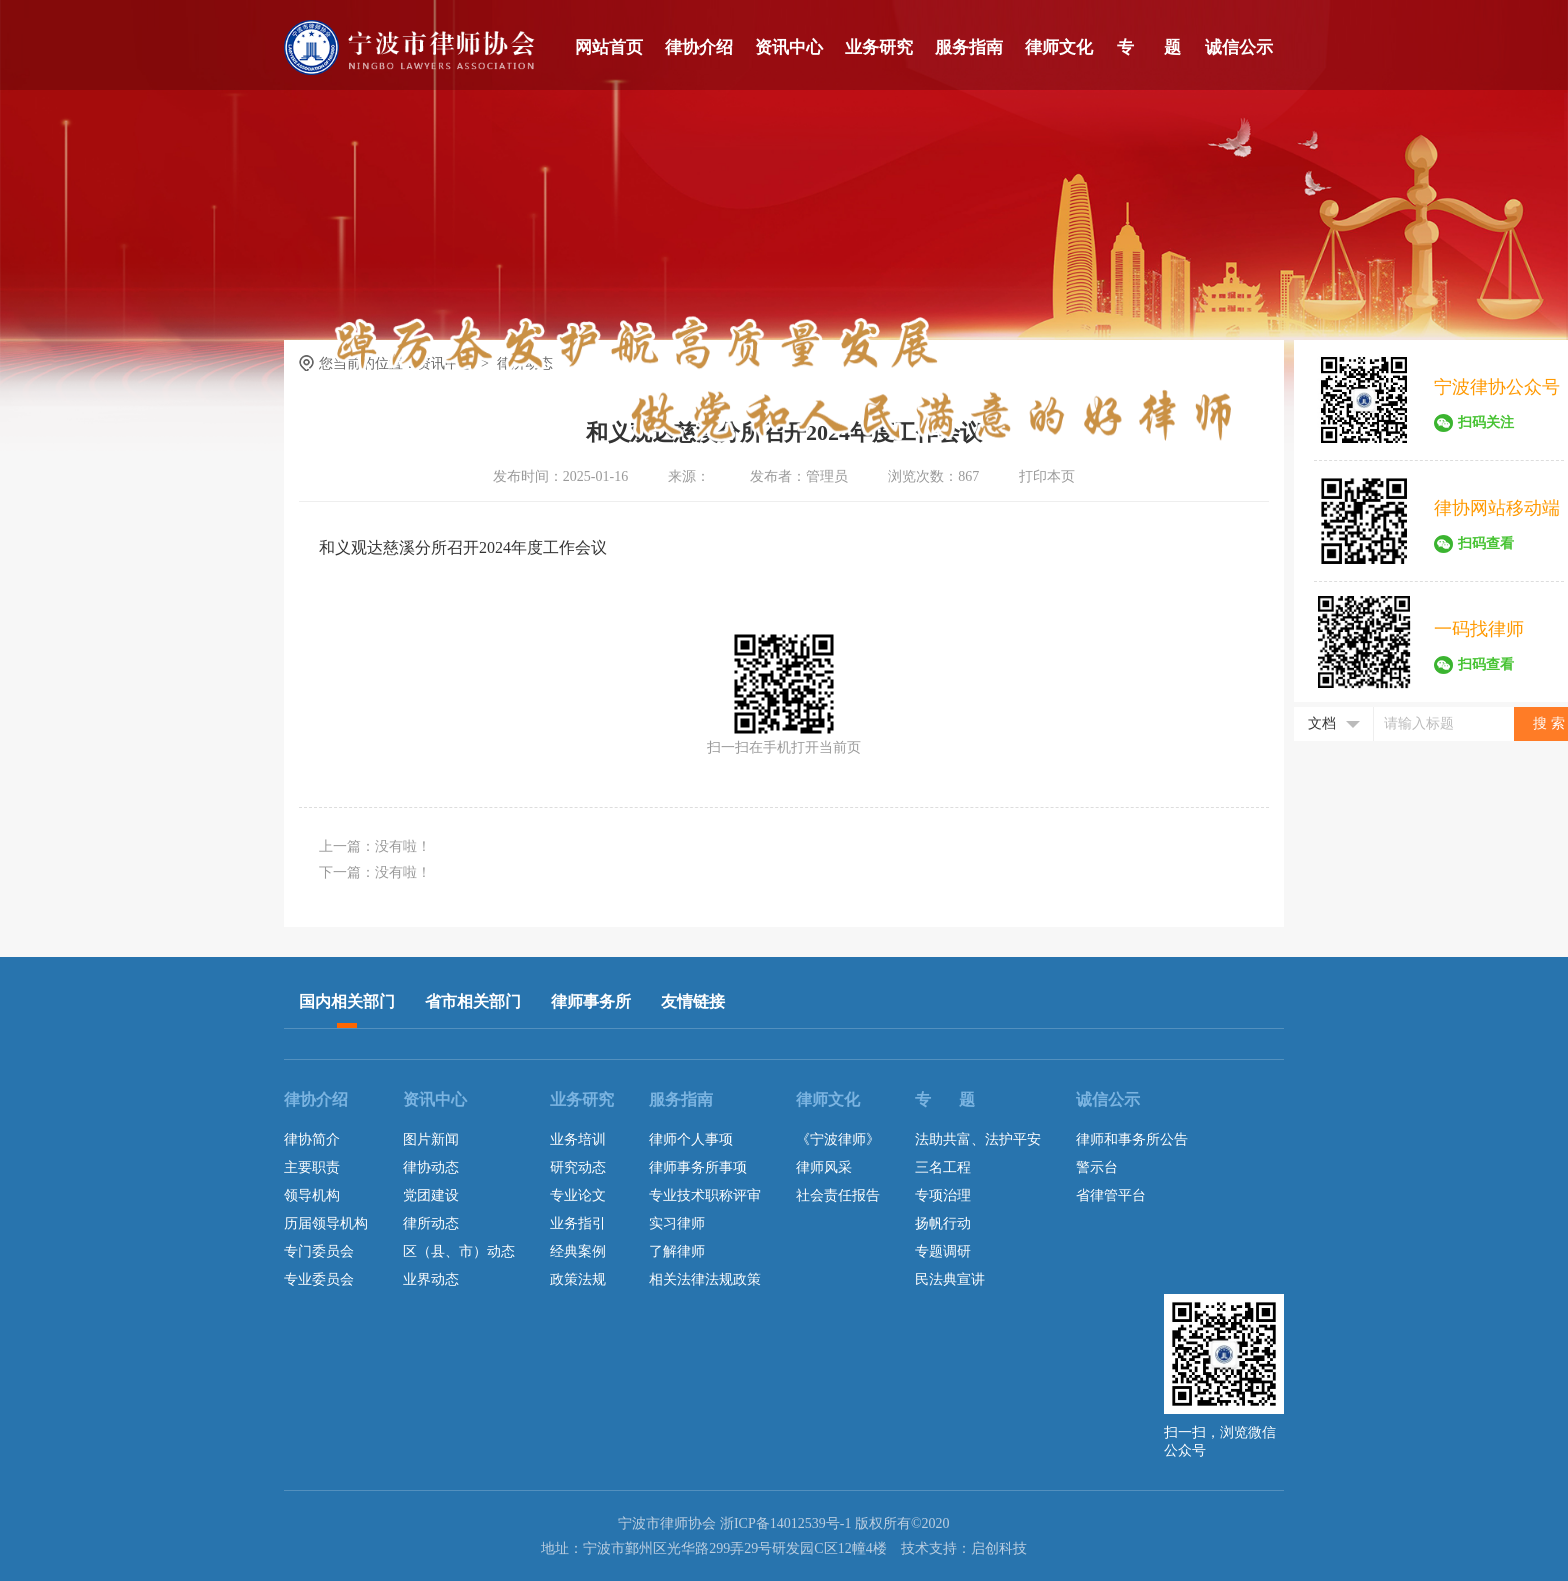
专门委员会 (319, 1251)
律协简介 (312, 1139)
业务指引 (578, 1223)
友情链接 (693, 1001)
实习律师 (677, 1223)
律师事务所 (591, 1001)
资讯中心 (789, 47)
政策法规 (578, 1279)
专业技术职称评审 (705, 1195)
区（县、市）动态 (459, 1251)
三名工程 (943, 1167)
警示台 (1097, 1167)
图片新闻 (431, 1139)
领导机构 (312, 1195)
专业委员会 (319, 1279)
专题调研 (943, 1251)
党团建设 (431, 1195)
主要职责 (312, 1167)
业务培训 (578, 1139)
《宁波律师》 (838, 1139)
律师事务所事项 (698, 1167)
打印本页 (1047, 476)
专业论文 (578, 1195)
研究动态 (578, 1167)
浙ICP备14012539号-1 (785, 1523)
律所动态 (431, 1223)
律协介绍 (699, 47)
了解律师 (677, 1251)
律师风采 (824, 1167)
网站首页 (609, 47)
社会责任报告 (838, 1195)
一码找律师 (1479, 629)
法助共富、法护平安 (978, 1139)
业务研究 (879, 47)
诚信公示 (1239, 47)
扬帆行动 (943, 1223)
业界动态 (431, 1279)
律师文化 (1059, 47)
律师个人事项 (691, 1139)
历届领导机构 (326, 1223)
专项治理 (943, 1195)
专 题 (1149, 47)
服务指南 (969, 47)
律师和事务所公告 (1132, 1139)
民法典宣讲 (950, 1279)
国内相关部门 (347, 1001)
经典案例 (578, 1251)
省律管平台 (1111, 1195)
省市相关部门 (473, 1001)
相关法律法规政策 (705, 1279)
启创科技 (999, 1548)
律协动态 (431, 1167)
